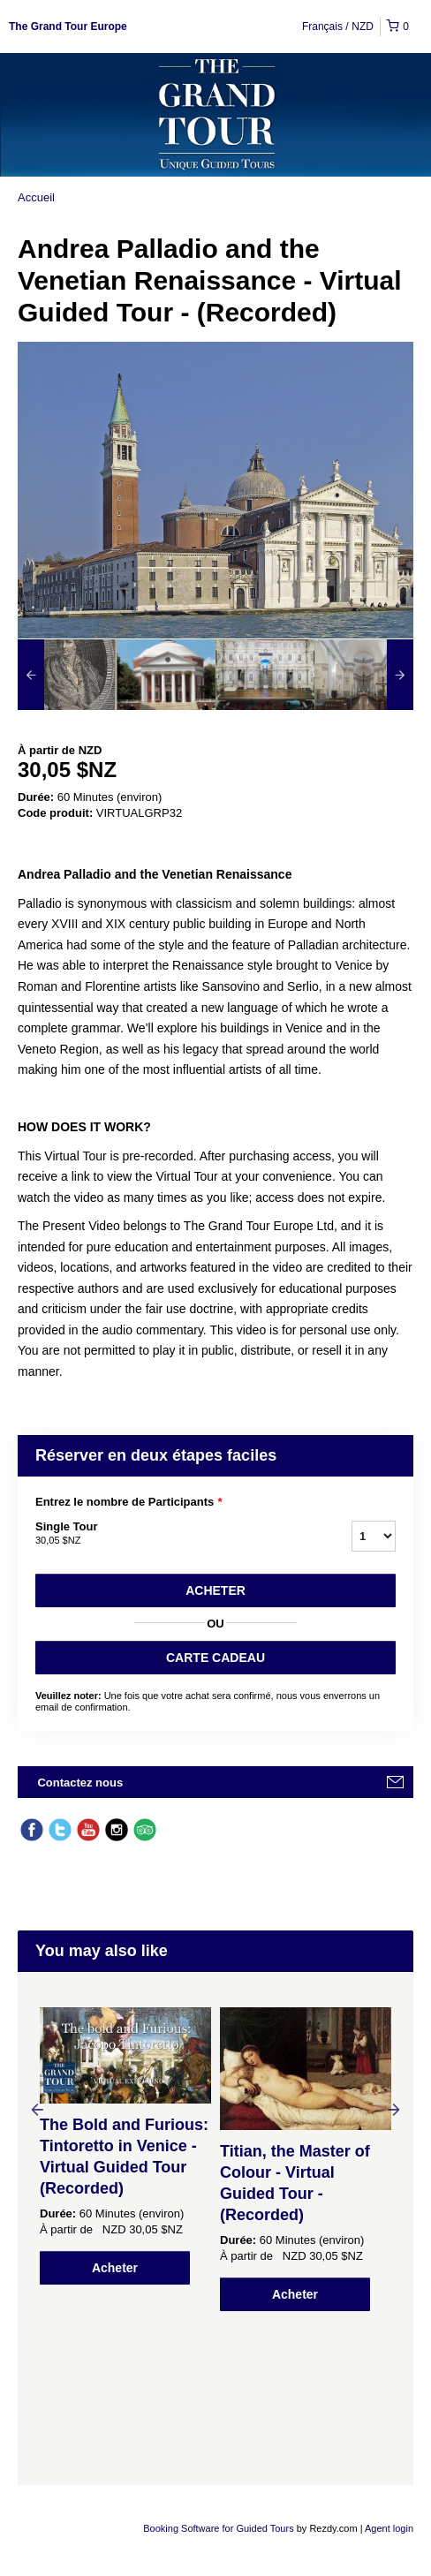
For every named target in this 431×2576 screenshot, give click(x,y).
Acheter (215, 1590)
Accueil (36, 197)
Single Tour (171, 1534)
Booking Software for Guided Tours (219, 2528)
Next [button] (394, 2109)
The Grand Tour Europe (68, 26)
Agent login (389, 2528)
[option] (67, 674)
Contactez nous (80, 1782)
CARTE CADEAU (215, 1658)
